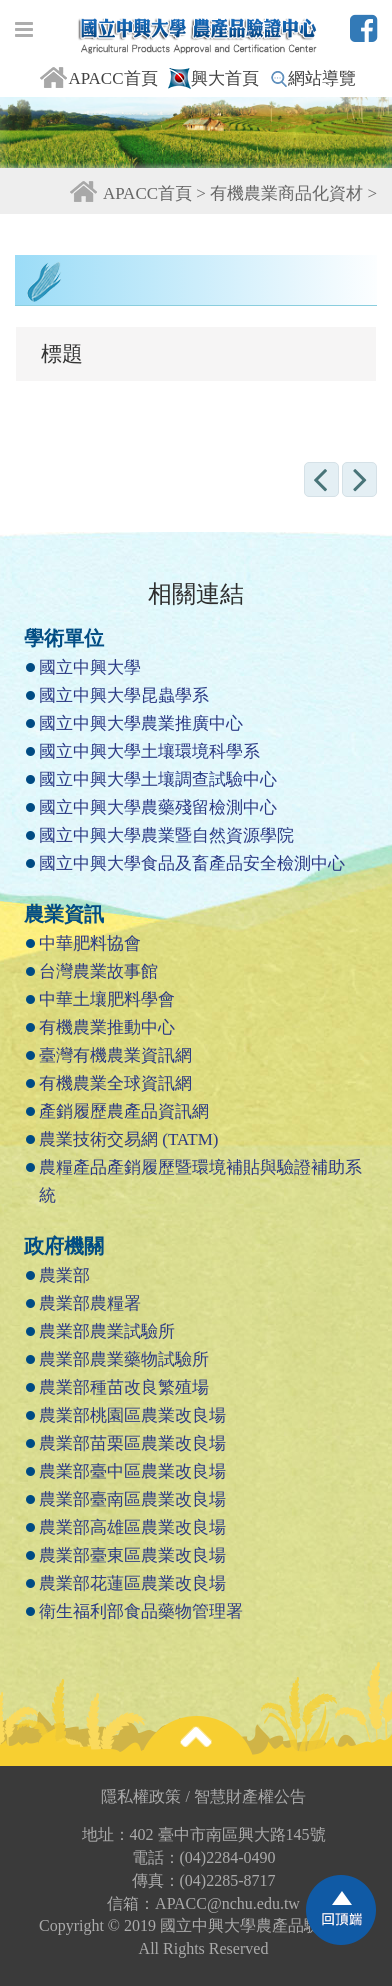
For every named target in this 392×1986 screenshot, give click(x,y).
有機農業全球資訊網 (115, 1083)
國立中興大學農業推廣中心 (141, 723)
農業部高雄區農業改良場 (132, 1527)
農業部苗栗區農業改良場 (132, 1443)
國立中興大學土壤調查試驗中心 (158, 779)
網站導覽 (313, 78)
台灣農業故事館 (98, 971)
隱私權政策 (145, 1796)
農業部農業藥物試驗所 (124, 1359)
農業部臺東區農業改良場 (132, 1555)
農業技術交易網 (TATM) (129, 1139)
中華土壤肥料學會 (107, 999)
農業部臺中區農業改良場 (132, 1471)
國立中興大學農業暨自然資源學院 (166, 835)
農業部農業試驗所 (107, 1331)
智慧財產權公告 (250, 1796)
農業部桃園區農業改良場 (132, 1415)
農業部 (64, 1275)
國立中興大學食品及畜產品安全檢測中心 (192, 863)
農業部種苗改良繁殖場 (124, 1387)
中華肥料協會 (90, 943)
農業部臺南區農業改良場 (132, 1499)
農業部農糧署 (90, 1303)
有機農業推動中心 (107, 1027)
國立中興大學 (90, 667)
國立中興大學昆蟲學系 (124, 695)
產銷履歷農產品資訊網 (124, 1111)
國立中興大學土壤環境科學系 (149, 751)
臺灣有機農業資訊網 (115, 1055)
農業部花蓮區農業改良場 (132, 1583)
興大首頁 (213, 78)
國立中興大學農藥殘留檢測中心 (158, 807)
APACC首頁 (98, 78)
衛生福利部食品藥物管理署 (141, 1611)
